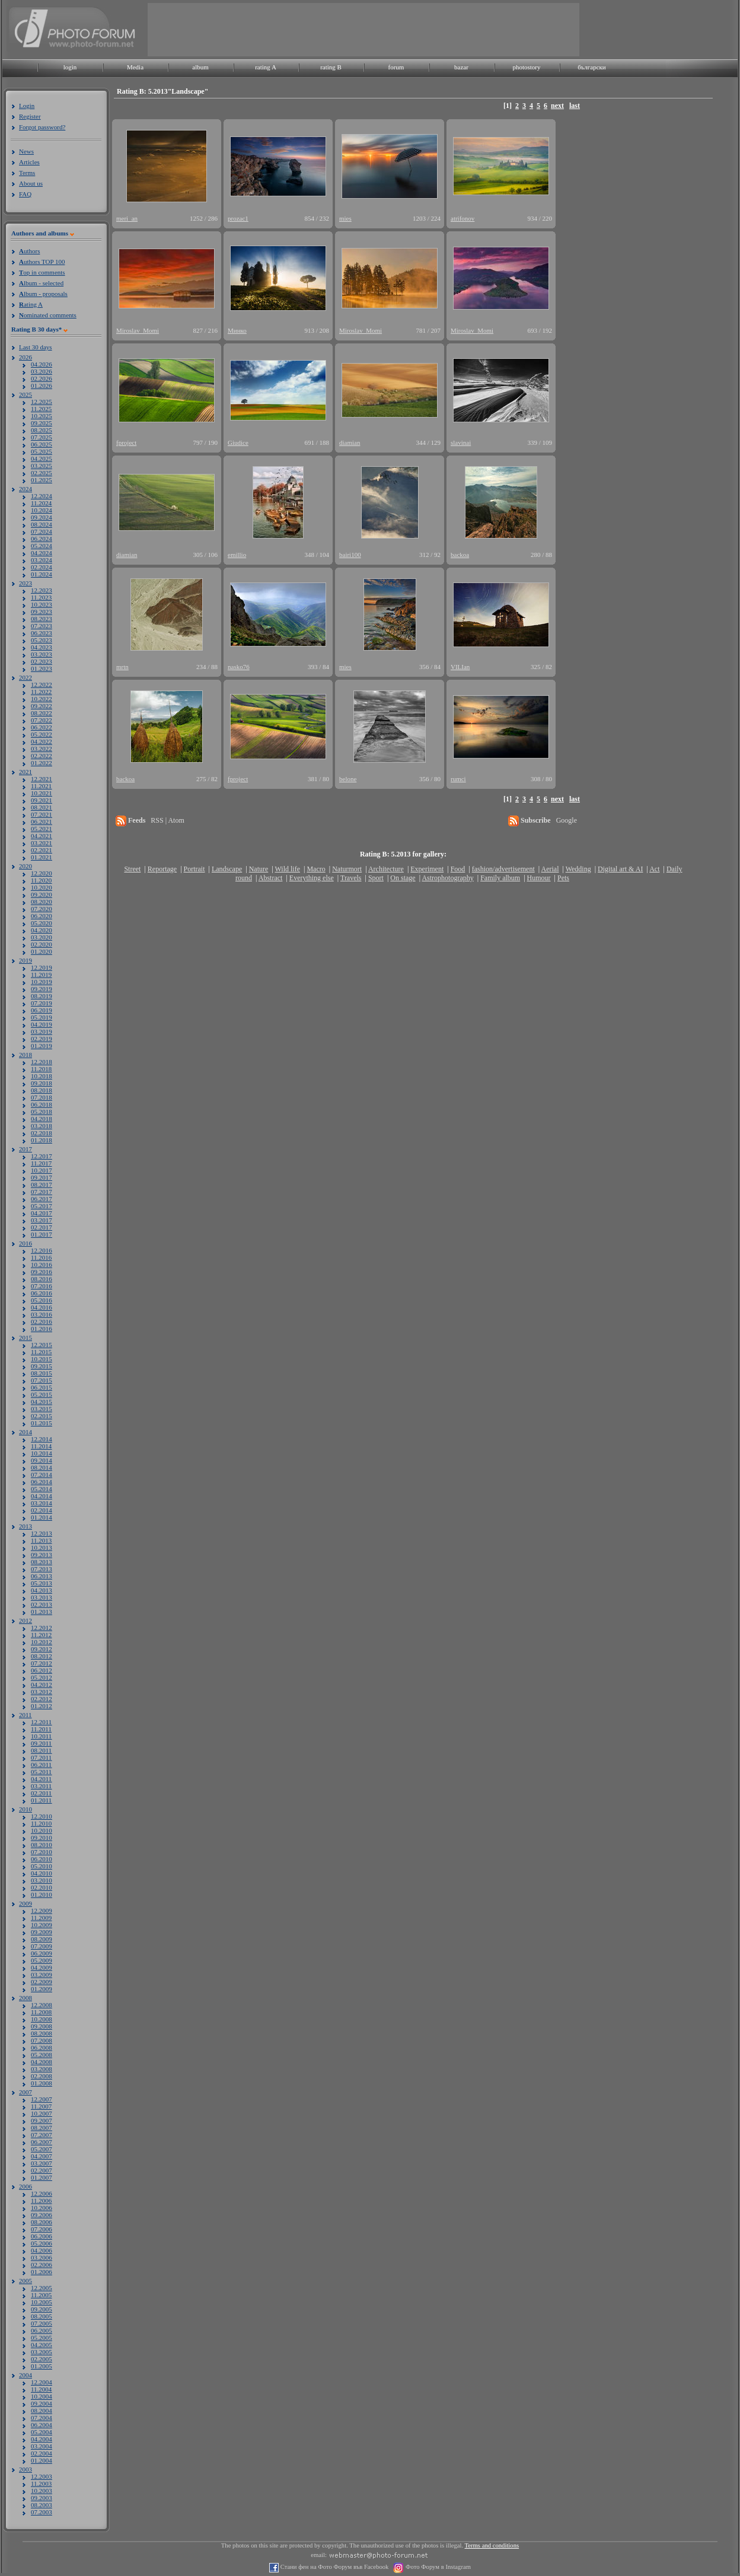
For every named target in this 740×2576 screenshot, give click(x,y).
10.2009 (41, 1924)
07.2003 (41, 2511)
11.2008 (41, 2011)
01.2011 (41, 1800)
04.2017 (41, 1213)
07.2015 (41, 1380)
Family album (500, 878)
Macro (316, 869)
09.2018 (41, 1083)
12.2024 (41, 495)
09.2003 (41, 2497)
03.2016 (41, 1314)
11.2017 (41, 1163)
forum (396, 67)
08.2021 (41, 807)
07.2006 (41, 2229)
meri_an (127, 218)
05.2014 (41, 1488)
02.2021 (41, 850)
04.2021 (41, 835)
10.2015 (41, 1358)
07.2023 (41, 625)
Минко (237, 330)
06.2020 (41, 915)
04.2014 (41, 1495)
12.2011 (41, 1721)
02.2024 (41, 567)
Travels (351, 878)
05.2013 (41, 1583)
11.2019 (41, 974)
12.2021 (41, 778)
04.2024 (41, 552)
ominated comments (47, 315)
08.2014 (41, 1467)
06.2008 (41, 2047)
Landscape (227, 869)
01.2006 (41, 2271)
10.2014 (41, 1453)
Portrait (194, 869)
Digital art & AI (620, 869)
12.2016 (41, 1250)
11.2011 (41, 1729)
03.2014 (41, 1503)
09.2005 (41, 2309)
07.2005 (41, 2323)
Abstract (271, 878)
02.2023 (41, 661)
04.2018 (41, 1118)
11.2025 (41, 408)
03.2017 (41, 1220)
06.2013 (41, 1576)
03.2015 (41, 1408)
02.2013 (41, 1604)
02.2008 (41, 2076)
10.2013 (41, 1547)
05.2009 (41, 1960)
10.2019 (41, 981)
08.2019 (41, 995)
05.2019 (41, 1017)
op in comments (42, 272)
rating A (265, 67)
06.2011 (41, 1764)
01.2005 (41, 2366)
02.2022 (41, 755)
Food (458, 869)
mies (345, 218)
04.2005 (41, 2344)
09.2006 (41, 2214)
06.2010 (41, 1858)
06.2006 (41, 2236)
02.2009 (41, 1981)
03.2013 (41, 1597)
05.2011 (41, 1771)
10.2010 (41, 1830)
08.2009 (41, 1939)
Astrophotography (447, 878)
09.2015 (41, 1366)
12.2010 (41, 1816)
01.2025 (41, 479)
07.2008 (41, 2040)
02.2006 (41, 2264)
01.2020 (41, 951)
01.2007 (41, 2177)
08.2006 (41, 2221)
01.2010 (41, 1894)
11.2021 (41, 785)
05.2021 (41, 828)
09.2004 (41, 2403)
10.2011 (41, 1736)
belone (347, 778)
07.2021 (41, 814)
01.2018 (41, 1140)
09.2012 (41, 1648)
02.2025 (41, 472)
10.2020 (41, 887)
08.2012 (41, 1656)
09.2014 (41, 1460)
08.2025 (41, 430)
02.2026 (41, 378)
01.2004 (41, 2460)
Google (566, 820)
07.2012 (41, 1663)
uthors (29, 250)
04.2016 (41, 1307)
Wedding (578, 869)
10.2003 (41, 2490)
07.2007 (41, 2134)
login (70, 67)
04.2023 (41, 647)
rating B (331, 67)
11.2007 (41, 2106)
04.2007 (41, 2156)
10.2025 (41, 415)
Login (26, 105)
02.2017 (41, 1227)
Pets (563, 878)
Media (135, 67)
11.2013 (41, 1540)
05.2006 (41, 2243)
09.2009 (41, 1931)
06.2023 (41, 632)
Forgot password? (42, 126)
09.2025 (41, 422)
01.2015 (41, 1422)
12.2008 (41, 2004)
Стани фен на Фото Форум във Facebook (333, 2567)
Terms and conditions (492, 2545)
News (26, 151)
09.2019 (41, 988)
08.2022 (41, 713)
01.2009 (41, 1988)
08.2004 (41, 2410)
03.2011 (41, 1785)
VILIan (460, 666)
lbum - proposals (43, 293)
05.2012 (41, 1677)
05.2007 (41, 2148)
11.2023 (41, 597)
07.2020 (41, 908)
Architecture (386, 869)
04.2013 (41, 1590)
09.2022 (41, 705)
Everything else (311, 878)
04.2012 (41, 1684)
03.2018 (41, 1125)
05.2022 (41, 734)
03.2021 (41, 842)
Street (132, 869)
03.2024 (41, 559)
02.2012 (41, 1698)
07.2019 (41, 1003)
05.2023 (41, 640)
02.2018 (41, 1132)
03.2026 (41, 371)
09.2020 (41, 894)
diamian (349, 442)
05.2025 (41, 451)
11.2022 (41, 691)
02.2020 (41, 944)
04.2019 (41, 1024)
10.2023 (41, 604)
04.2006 (41, 2250)
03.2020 (41, 937)
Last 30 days (35, 347)
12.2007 (41, 2099)
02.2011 (41, 1793)
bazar (461, 67)
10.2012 (41, 1641)
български (592, 67)
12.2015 (41, 1344)
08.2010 (41, 1844)
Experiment (427, 869)
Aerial (550, 869)
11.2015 (41, 1351)
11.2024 (41, 503)
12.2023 (41, 590)
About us (31, 183)
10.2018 (41, 1076)
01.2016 (41, 1328)
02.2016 (41, 1321)
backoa (460, 554)
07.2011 (41, 1757)
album (200, 67)
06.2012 (41, 1670)
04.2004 (41, 2439)
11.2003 (41, 2483)
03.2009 (41, 1974)
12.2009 (41, 1910)
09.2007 (41, 2120)
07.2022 (41, 720)
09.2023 (41, 611)
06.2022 (41, 727)
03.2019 (41, 1031)
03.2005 (41, 2351)
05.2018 (41, 1111)
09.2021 (41, 800)
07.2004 (41, 2417)
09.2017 (41, 1177)
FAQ (25, 194)
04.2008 (41, 2061)
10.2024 (41, 510)
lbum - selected (41, 282)
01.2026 (41, 385)
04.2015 (41, 1401)
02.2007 (41, 2170)
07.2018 (41, 1097)
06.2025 (41, 444)
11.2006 (41, 2200)
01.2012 (41, 1705)
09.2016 (41, 1271)
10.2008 (41, 2019)
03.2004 (41, 2446)
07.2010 (41, 1851)
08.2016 (41, 1278)
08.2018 (41, 1090)
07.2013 (41, 1568)
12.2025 (41, 401)
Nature (259, 869)
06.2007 (41, 2141)
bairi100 (350, 554)
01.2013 (41, 1611)
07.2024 (41, 531)
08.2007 (41, 2127)
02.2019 (41, 1038)
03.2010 (41, 1880)
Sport (376, 878)
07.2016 (41, 1285)
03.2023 (41, 654)
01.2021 (41, 857)
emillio (237, 554)
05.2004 (41, 2431)
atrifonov (462, 218)
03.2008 (41, 2068)
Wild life (288, 869)
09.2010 (41, 1837)
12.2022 (41, 684)
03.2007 (41, 2163)
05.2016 (41, 1300)
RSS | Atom (167, 820)
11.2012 (41, 1634)
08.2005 (41, 2316)
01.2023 (41, 668)
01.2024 (41, 574)
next (557, 105)
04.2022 (41, 741)
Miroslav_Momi (137, 330)
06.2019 (41, 1010)
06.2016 (41, 1293)
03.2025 (41, 465)
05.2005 (41, 2337)
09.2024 (41, 517)
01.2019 (41, 1045)
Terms (27, 172)
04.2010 (41, 1873)
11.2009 (41, 1917)
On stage (402, 878)
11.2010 (41, 1823)
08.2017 (41, 1184)
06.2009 (41, 1953)
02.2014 (41, 1510)
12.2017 (41, 1156)
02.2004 (41, 2453)
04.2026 (41, 364)
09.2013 (41, 1554)
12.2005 (41, 2287)
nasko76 (239, 666)
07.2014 (41, 1474)
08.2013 (41, 1561)
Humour (539, 878)
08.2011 (41, 1750)
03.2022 (41, 748)
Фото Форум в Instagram (437, 2567)
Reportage (162, 869)
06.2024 (41, 538)
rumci (458, 778)
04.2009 (41, 1967)
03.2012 (41, 1691)
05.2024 (41, 545)
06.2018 (41, 1104)
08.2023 (41, 618)
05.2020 (41, 922)
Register (30, 116)
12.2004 (41, 2382)
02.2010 (41, 1887)
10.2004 (41, 2396)
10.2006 (41, 2207)
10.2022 (41, 698)
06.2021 (41, 821)
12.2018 (41, 1061)
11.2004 (41, 2389)
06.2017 (41, 1198)
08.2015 (41, 1373)
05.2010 (41, 1866)
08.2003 (41, 2504)
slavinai (461, 442)
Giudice (238, 442)
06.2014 (41, 1481)
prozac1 (238, 218)
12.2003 (41, 2476)
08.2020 (41, 901)
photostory (526, 67)
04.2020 (41, 930)
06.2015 (41, 1387)
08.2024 (41, 524)
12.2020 (41, 873)
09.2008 (41, 2026)
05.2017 (41, 1205)
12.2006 (41, 2193)
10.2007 (41, 2113)
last (574, 105)
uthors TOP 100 (42, 261)
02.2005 (41, 2358)
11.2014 (41, 1446)
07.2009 (41, 1946)
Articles (29, 161)
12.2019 (41, 967)
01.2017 (41, 1234)
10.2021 (41, 793)
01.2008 (41, 2083)
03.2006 (41, 2257)
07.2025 (41, 437)
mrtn (122, 666)
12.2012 (41, 1627)
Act (654, 869)
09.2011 (41, 1743)
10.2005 (41, 2302)
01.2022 (41, 762)
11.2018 (41, 1068)
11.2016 (41, 1257)
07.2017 (41, 1191)
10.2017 (41, 1170)
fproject (126, 442)
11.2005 (41, 2294)
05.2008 (41, 2054)
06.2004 (41, 2424)
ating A (31, 304)
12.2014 (41, 1439)
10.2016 (41, 1264)
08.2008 (41, 2033)
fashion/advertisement (503, 869)
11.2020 (41, 880)
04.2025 (41, 458)
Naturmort (347, 869)
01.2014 (41, 1517)
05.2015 (41, 1394)
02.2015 (41, 1415)
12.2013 (41, 1533)
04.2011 (41, 1778)
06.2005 (41, 2330)
